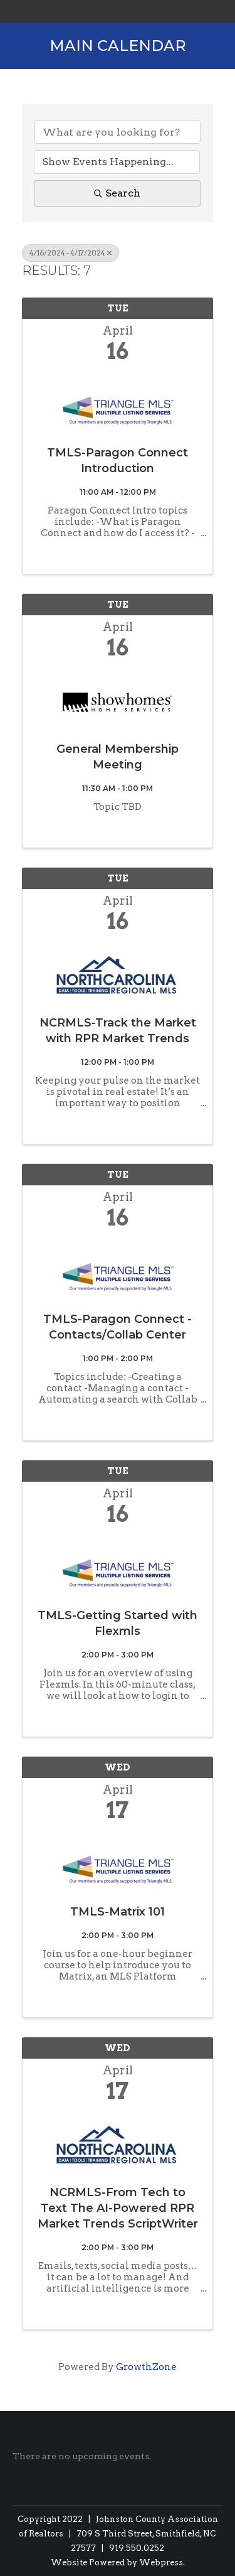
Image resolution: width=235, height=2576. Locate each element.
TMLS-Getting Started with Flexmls (117, 1623)
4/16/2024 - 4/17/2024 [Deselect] (70, 253)
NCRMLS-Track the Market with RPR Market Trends (117, 1030)
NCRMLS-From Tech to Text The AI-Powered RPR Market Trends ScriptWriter (118, 2208)
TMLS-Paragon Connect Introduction (117, 460)
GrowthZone (146, 2367)
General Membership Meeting (117, 757)
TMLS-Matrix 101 (117, 1912)
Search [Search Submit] (117, 193)
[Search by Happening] (117, 162)
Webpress (161, 2562)
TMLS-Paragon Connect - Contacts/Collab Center (117, 1327)
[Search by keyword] (117, 132)
